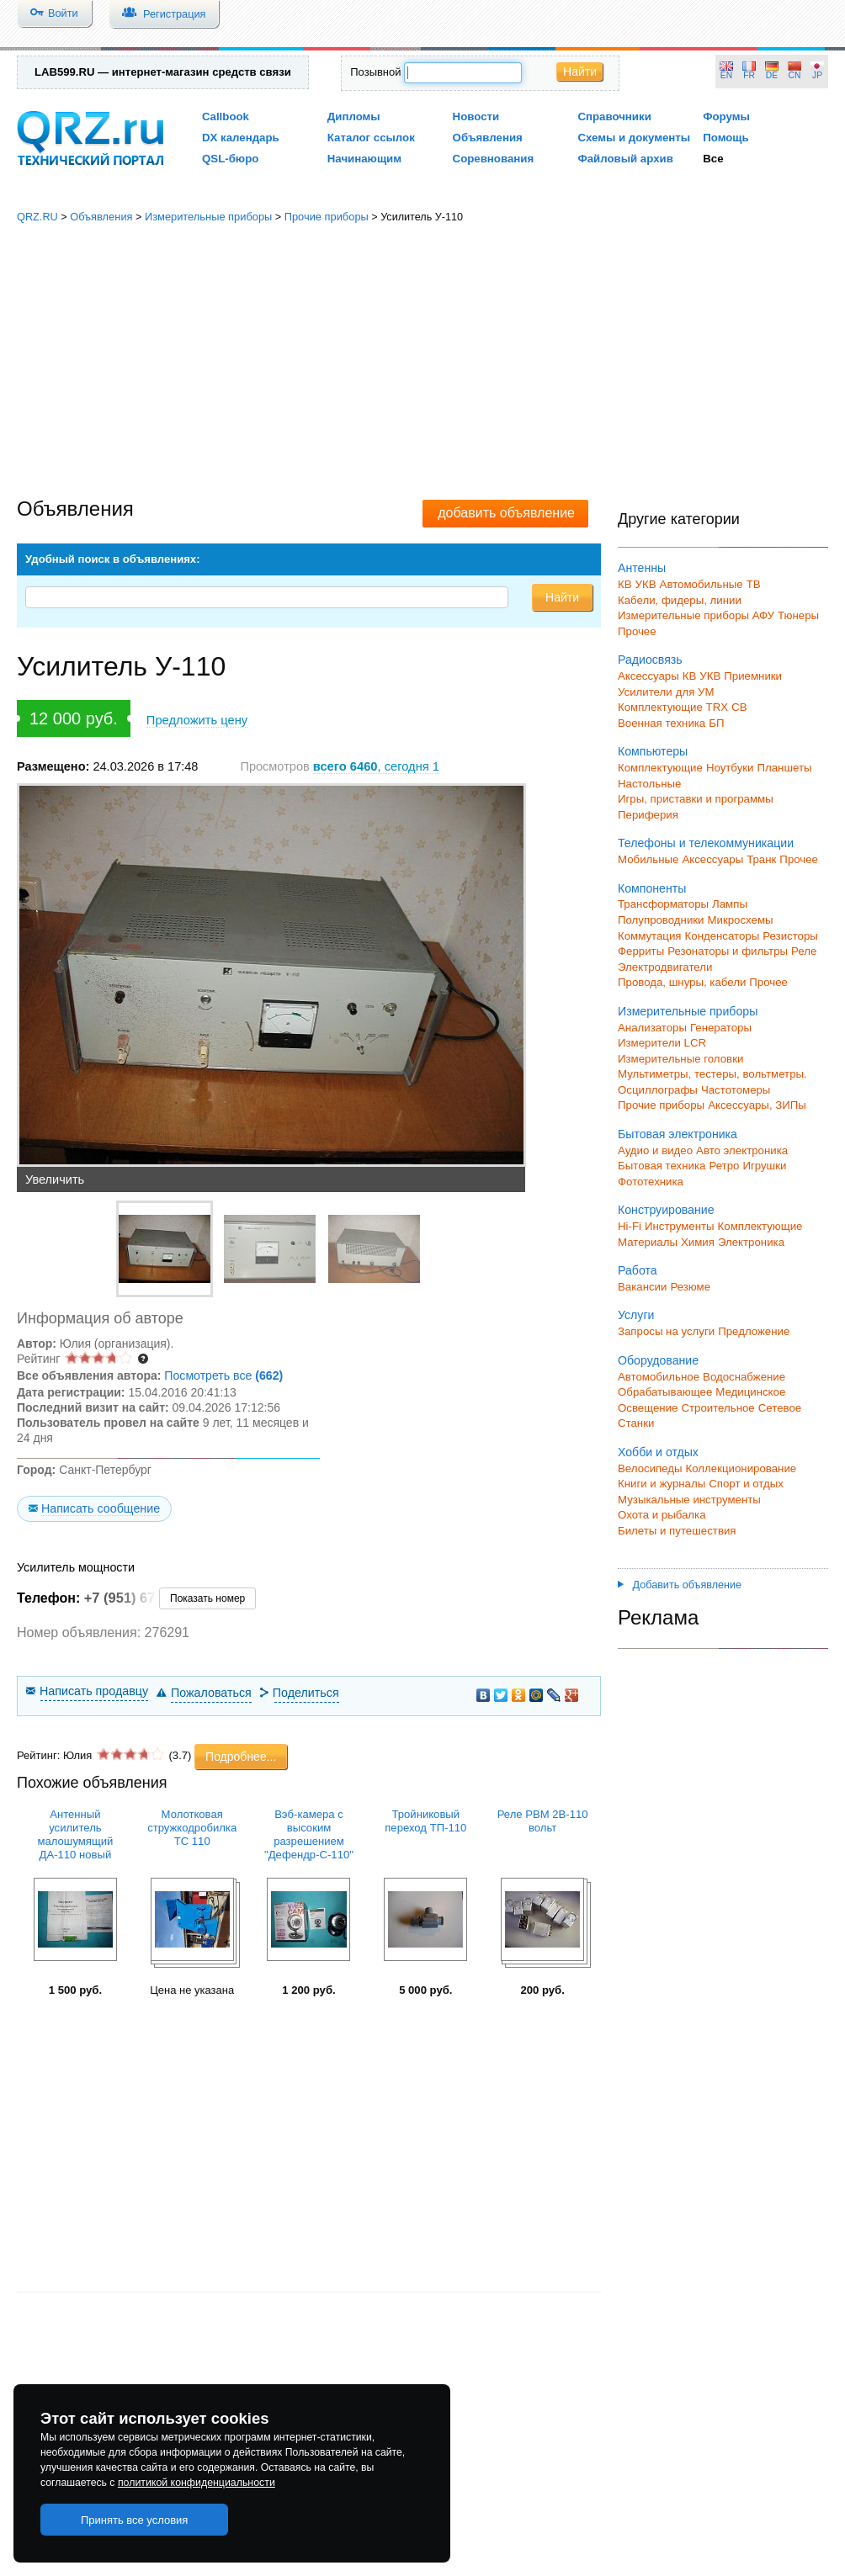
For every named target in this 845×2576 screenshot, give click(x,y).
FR (749, 75)
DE (772, 75)
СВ (739, 707)
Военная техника (661, 723)
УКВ (645, 584)
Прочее (637, 631)
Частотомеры (735, 1090)
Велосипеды (650, 1468)
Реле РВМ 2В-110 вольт (542, 1821)
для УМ (695, 692)
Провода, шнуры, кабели (682, 982)
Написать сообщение (100, 1508)
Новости (476, 116)
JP (817, 75)
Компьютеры (653, 751)
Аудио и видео (655, 1150)
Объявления (488, 137)
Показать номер (207, 1598)
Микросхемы (740, 920)
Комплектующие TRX (673, 707)
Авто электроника (742, 1150)
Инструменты (680, 1226)
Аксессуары (648, 676)
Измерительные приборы (208, 216)
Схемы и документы (633, 137)
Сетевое (779, 1408)
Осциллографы (658, 1090)
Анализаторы (652, 1027)
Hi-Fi (629, 1226)
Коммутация (650, 936)
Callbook (225, 116)
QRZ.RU (37, 216)
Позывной (375, 72)
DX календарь (240, 137)
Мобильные (648, 859)
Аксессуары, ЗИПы (757, 1105)
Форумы (726, 116)
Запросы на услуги (666, 1331)
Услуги (636, 1315)
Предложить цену (196, 720)
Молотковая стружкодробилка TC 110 (191, 1827)
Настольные (649, 783)
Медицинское (750, 1392)
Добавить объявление (679, 1585)
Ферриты (641, 951)
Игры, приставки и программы (695, 798)
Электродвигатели (665, 967)
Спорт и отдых (746, 1483)
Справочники (614, 116)
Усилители (645, 692)
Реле (803, 951)
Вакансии (642, 1286)
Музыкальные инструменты (689, 1499)
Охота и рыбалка (662, 1514)
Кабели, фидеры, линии (679, 600)
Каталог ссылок (371, 137)
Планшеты (784, 767)
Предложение (753, 1331)
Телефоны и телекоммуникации (706, 843)
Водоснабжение (744, 1376)
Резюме (690, 1286)
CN (795, 75)
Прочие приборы (326, 216)
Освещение (648, 1408)
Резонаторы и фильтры (727, 951)
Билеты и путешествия (677, 1530)
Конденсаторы (722, 936)
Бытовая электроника (677, 1134)
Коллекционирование (741, 1468)
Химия (698, 1242)
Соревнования (493, 158)
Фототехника (650, 1181)
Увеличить (54, 1179)
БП (716, 723)
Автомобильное (658, 1376)
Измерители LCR (662, 1042)
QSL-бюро (230, 158)
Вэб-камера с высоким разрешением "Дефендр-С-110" (308, 1834)
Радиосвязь (650, 659)
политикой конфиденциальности (196, 2483)
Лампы (729, 904)
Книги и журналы (661, 1483)
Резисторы (790, 936)
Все (713, 158)
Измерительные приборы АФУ (696, 615)
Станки (636, 1423)
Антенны (642, 568)
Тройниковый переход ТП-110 (425, 1821)
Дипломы (353, 116)
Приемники (753, 676)
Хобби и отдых (658, 1452)
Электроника (751, 1242)
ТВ (754, 584)
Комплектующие (660, 767)
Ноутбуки (730, 767)
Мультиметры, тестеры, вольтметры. (712, 1074)
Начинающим (364, 158)
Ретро (724, 1165)
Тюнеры (798, 615)
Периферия (648, 814)
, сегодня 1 (376, 766)
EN (726, 75)
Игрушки (764, 1165)
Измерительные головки (680, 1058)
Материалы (648, 1242)
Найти (580, 71)
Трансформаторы (663, 904)
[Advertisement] (422, 362)
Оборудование (658, 1360)
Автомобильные (701, 584)
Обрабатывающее (665, 1392)
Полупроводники (661, 920)
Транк (761, 859)
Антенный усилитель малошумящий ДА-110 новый (75, 1834)
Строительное (717, 1408)
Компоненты (652, 888)
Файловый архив (624, 158)
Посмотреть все (223, 1375)
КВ (625, 584)
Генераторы (721, 1027)
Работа (637, 1270)
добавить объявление (506, 513)
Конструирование (666, 1209)
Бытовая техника (661, 1165)
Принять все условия (135, 2520)
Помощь (726, 137)
